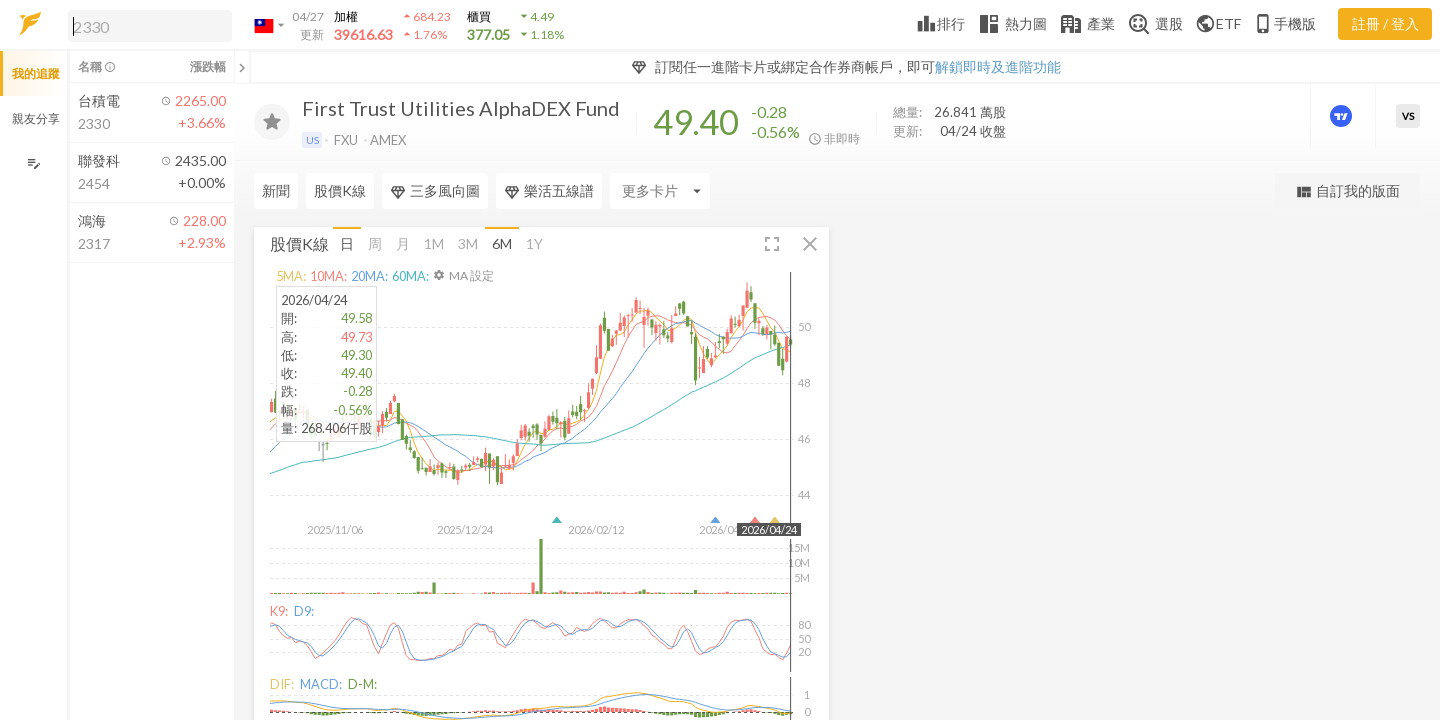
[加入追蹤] (272, 122)
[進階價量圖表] (1343, 116)
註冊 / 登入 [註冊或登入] (1385, 23)
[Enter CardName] (660, 191)
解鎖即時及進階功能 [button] (998, 66)
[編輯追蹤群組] (33, 163)
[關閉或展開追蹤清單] (242, 67)
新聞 (276, 190)
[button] (146, 25)
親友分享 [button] (36, 118)
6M (502, 243)
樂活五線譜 (549, 191)
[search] (150, 26)
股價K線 (340, 190)
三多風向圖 (435, 191)
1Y (534, 243)
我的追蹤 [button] (36, 73)
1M (434, 243)
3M (468, 243)
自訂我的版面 (1347, 191)
